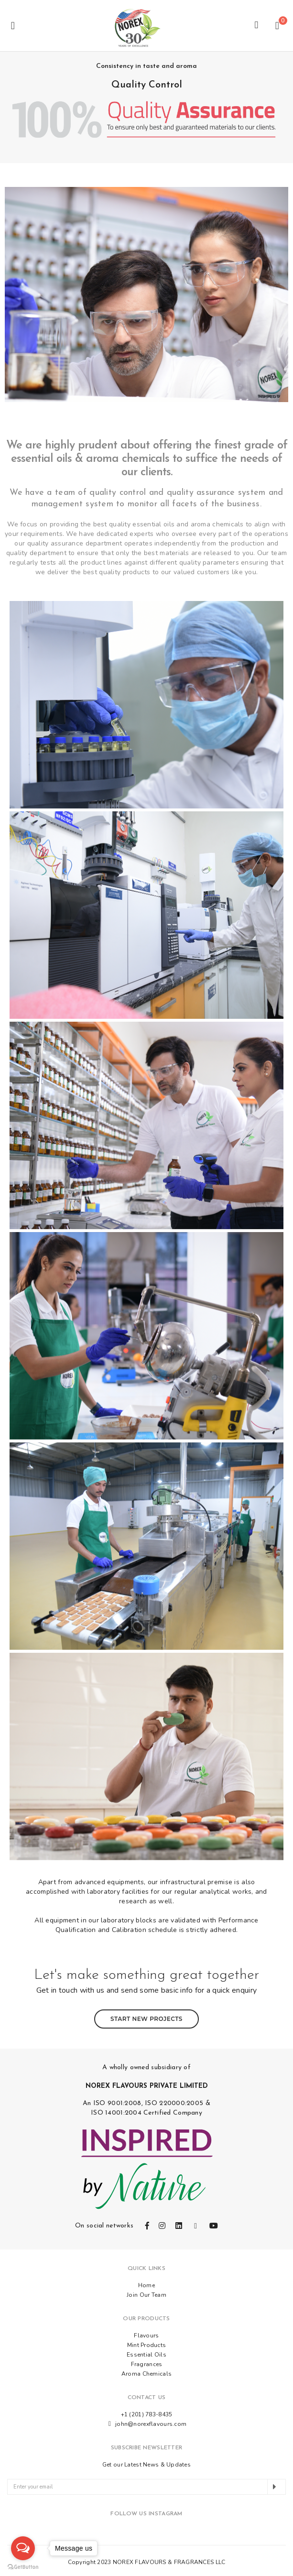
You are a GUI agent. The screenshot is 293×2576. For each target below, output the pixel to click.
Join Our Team (146, 2292)
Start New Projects (146, 2012)
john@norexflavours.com (150, 2421)
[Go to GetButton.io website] (23, 2566)
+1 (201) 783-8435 (147, 2412)
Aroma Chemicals (146, 2371)
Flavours (146, 2333)
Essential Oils (146, 2352)
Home (146, 2283)
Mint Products (146, 2343)
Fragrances (147, 2362)
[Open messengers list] (23, 2548)
